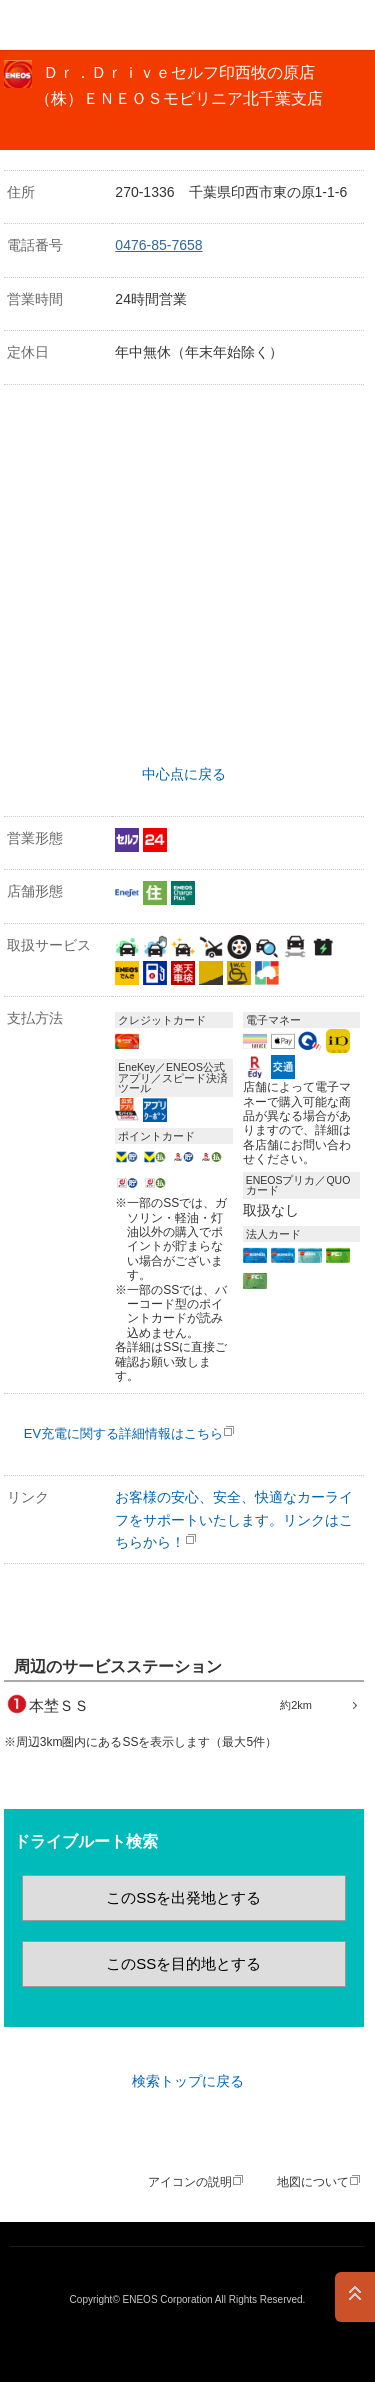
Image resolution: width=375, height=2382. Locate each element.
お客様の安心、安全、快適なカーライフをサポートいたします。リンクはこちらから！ (234, 1519)
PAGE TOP (355, 2297)
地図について (313, 2182)
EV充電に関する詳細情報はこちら (123, 1433)
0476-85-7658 (158, 245)
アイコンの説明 (190, 2182)
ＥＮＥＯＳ (66, 25)
